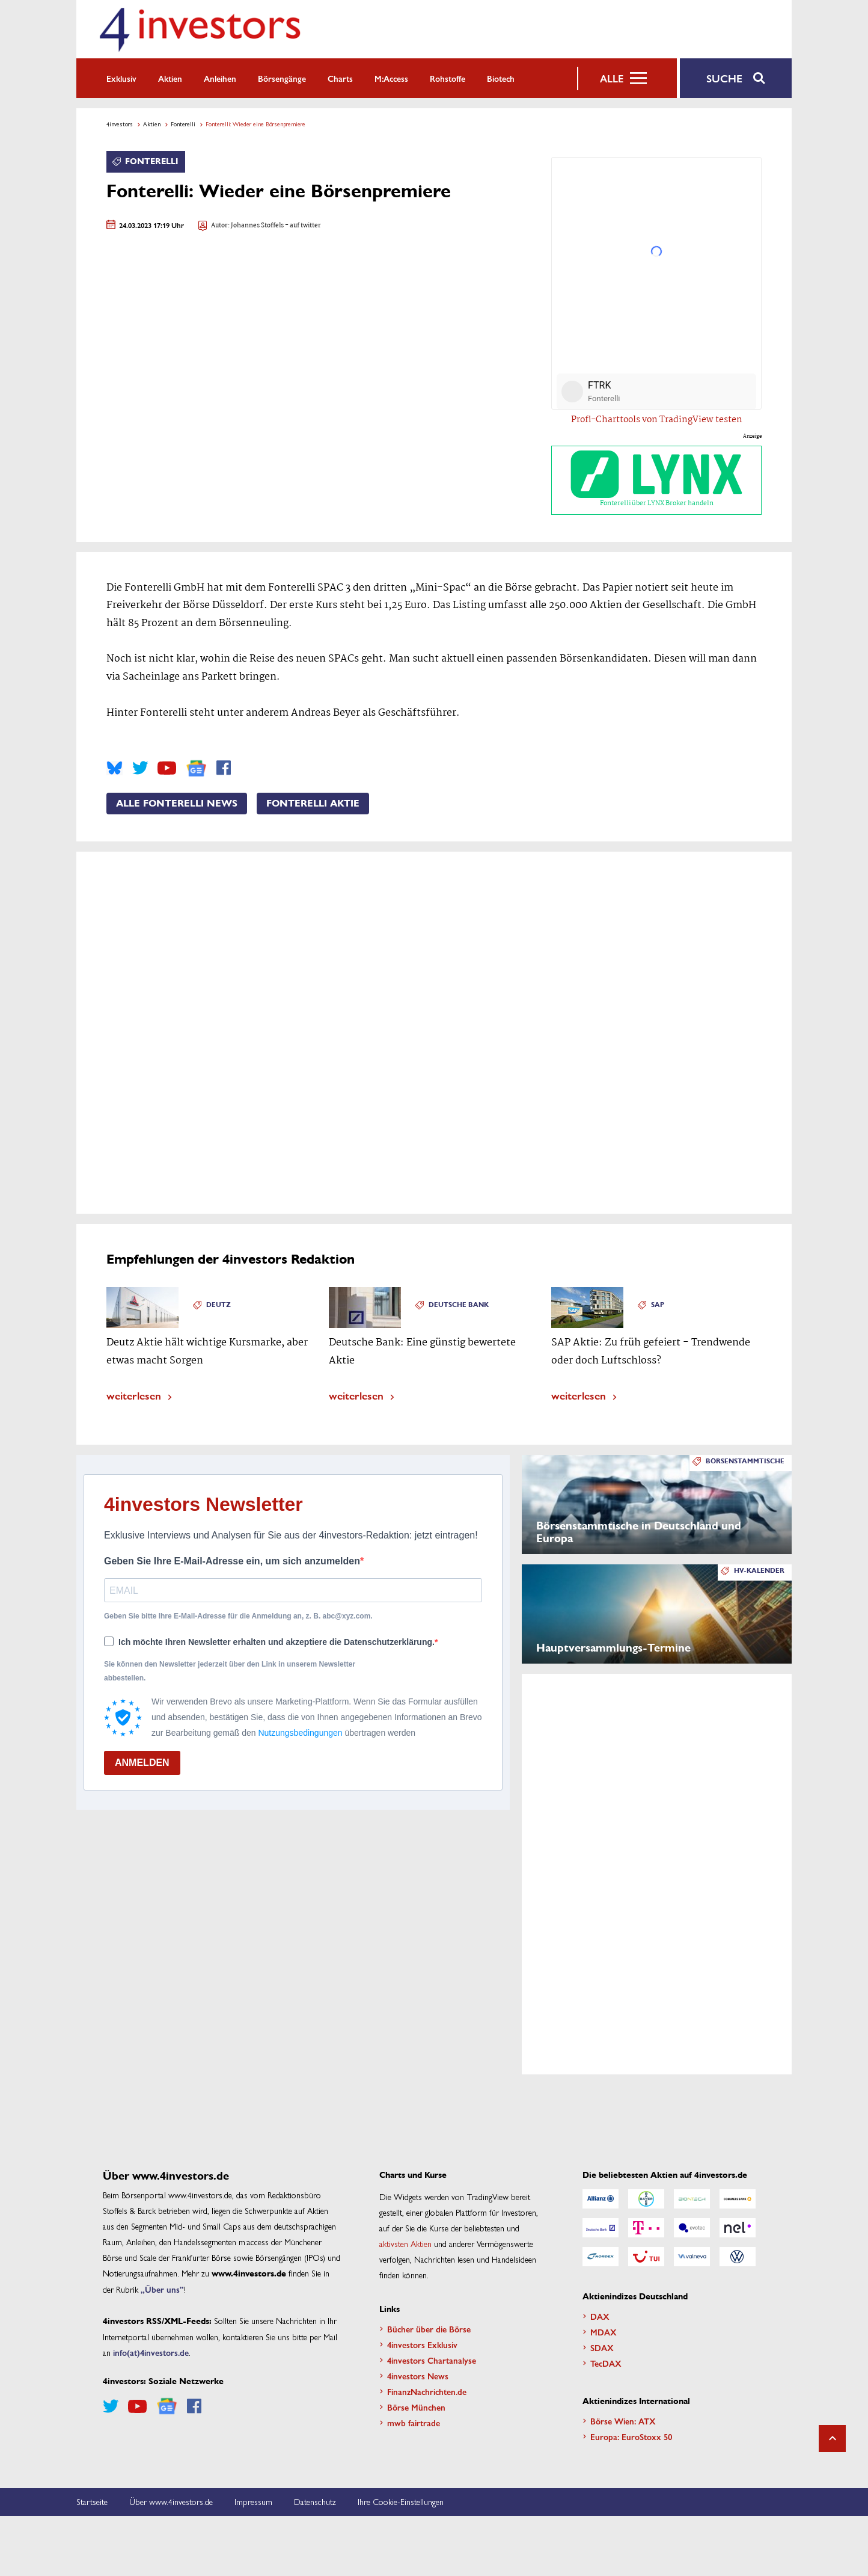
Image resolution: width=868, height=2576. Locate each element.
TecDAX (606, 2363)
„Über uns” (162, 2289)
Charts (340, 78)
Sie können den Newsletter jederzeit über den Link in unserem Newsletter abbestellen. (229, 1671)
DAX (600, 2316)
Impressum (253, 2501)
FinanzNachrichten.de (426, 2391)
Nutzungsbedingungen (300, 1733)
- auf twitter (302, 226)
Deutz (218, 1305)
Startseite (92, 2501)
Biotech (501, 78)
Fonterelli (183, 124)
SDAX (602, 2347)
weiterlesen (133, 1395)
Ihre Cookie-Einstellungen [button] (401, 2501)
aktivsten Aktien (405, 2243)
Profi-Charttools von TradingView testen (656, 420)
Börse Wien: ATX (623, 2421)
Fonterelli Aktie (312, 804)
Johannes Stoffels (257, 226)
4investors (119, 124)
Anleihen (220, 78)
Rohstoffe (447, 78)
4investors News (417, 2376)
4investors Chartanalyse (431, 2360)
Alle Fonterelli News (176, 804)
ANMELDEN (142, 1762)
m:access (391, 78)
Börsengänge (282, 78)
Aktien (170, 78)
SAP (657, 1305)
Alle (611, 78)
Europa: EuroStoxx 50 (631, 2436)
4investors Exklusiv (422, 2344)
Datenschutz (315, 2501)
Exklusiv (121, 78)
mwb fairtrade (413, 2423)
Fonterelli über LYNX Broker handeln (656, 479)
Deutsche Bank (459, 1305)
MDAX (603, 2332)
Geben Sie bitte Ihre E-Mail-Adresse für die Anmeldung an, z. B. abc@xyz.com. (238, 1616)
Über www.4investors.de (171, 2501)
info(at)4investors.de (151, 2352)
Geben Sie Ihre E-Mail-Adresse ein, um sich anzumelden (232, 1561)
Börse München (416, 2407)
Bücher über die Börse (429, 2329)
